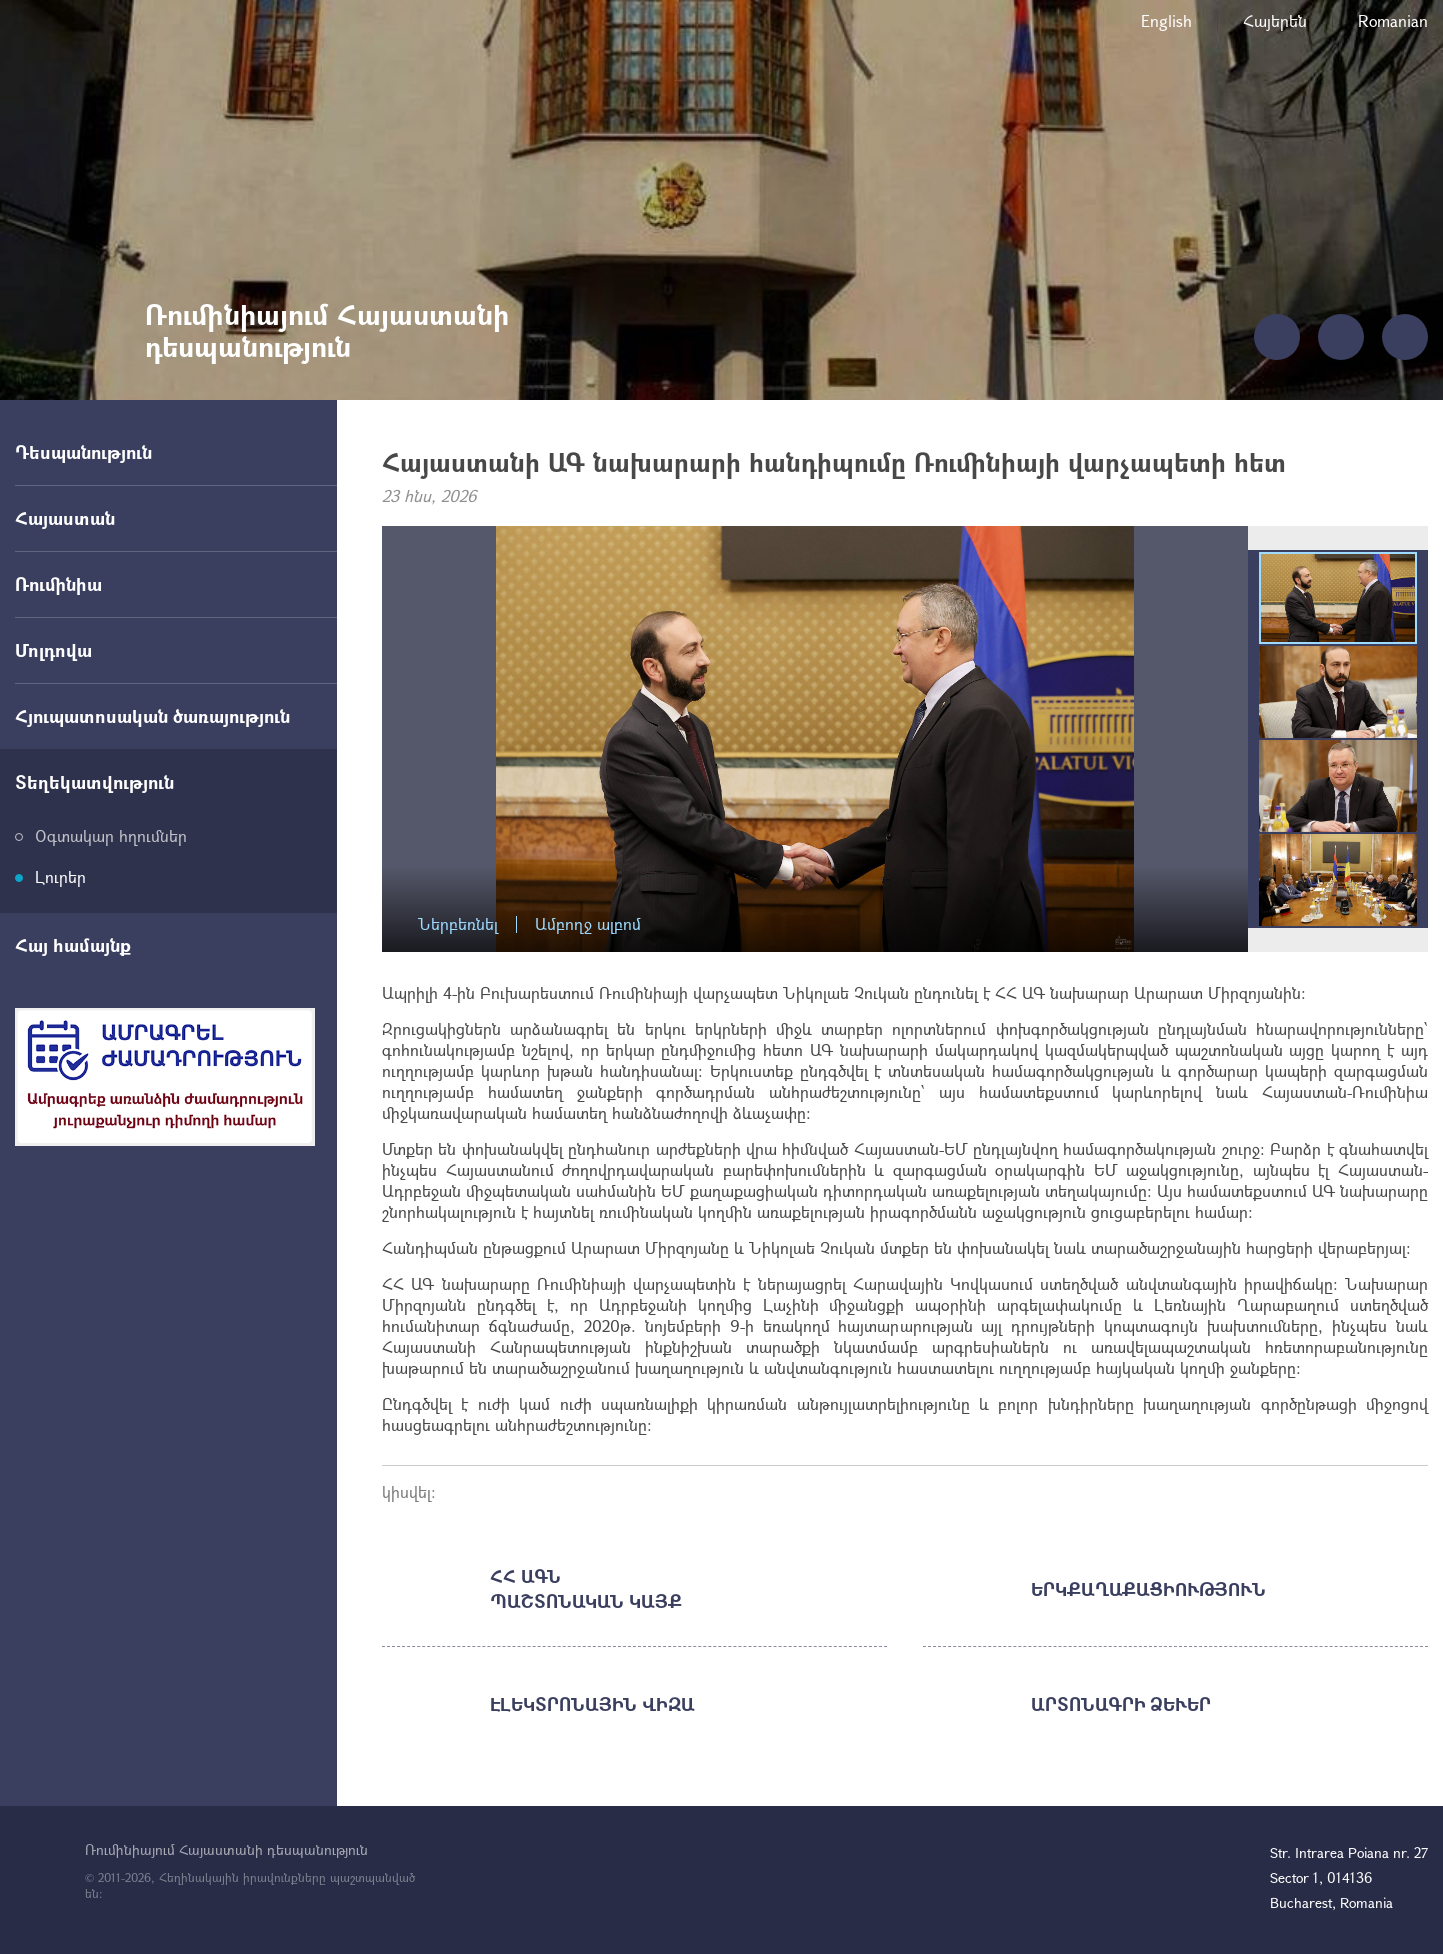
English (1166, 20)
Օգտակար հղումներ (111, 835)
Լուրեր (60, 876)
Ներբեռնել (458, 924)
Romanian (1393, 20)
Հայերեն (1275, 20)
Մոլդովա (53, 650)
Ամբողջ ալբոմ (588, 924)
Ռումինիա (58, 584)
